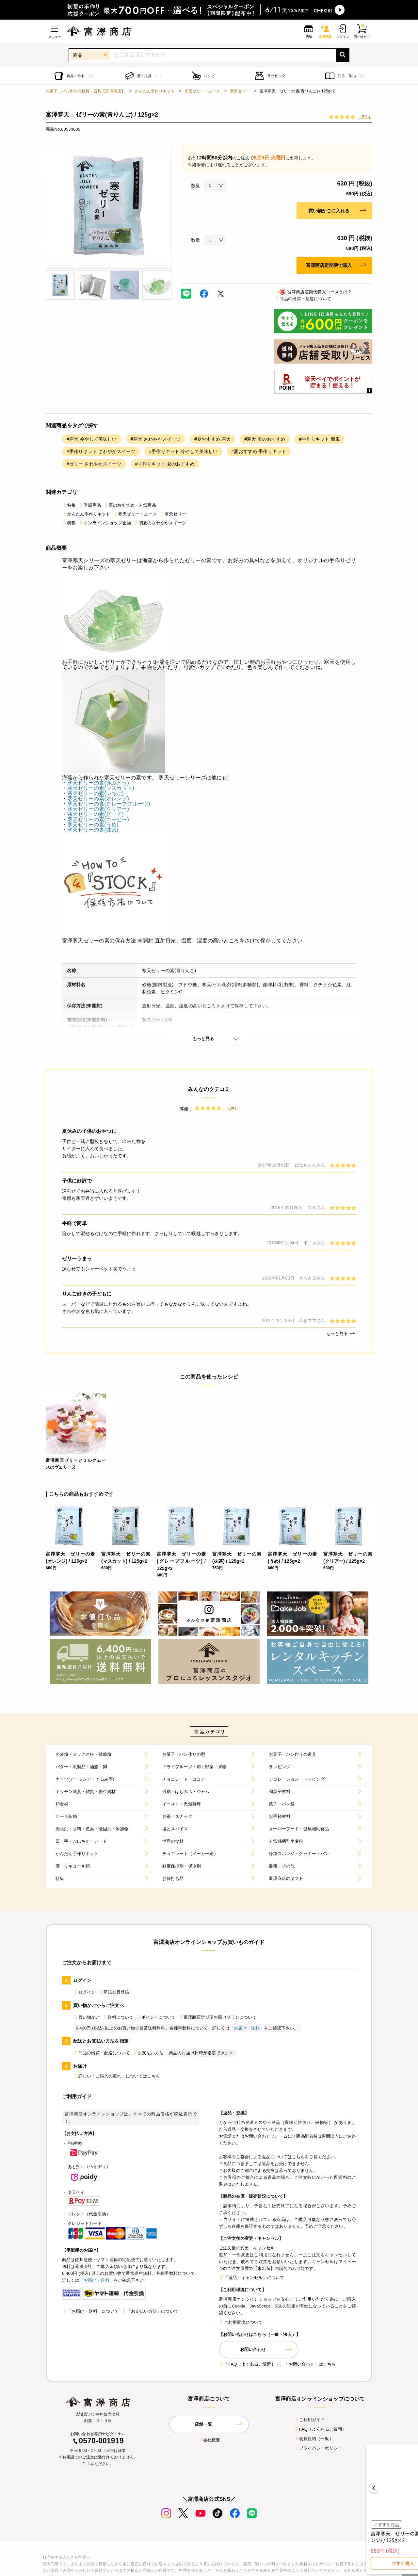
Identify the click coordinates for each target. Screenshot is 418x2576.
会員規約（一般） (313, 2438)
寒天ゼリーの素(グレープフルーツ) (108, 804)
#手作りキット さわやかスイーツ (101, 451)
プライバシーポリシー (318, 2448)
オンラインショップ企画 (104, 522)
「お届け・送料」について (90, 2311)
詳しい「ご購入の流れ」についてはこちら (116, 2076)
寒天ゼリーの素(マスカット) (100, 788)
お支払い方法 (148, 2052)
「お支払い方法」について (149, 2311)
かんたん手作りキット (155, 91)
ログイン (84, 1992)
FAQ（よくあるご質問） (320, 2429)
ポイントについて (156, 2017)
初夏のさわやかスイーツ (160, 522)
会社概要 (209, 2439)
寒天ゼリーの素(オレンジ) (98, 798)
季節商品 (89, 505)
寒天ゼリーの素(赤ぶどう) (98, 783)
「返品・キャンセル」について (251, 2277)
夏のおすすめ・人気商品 (130, 505)
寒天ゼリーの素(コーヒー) (98, 819)
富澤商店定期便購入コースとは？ (313, 291)
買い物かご (86, 2017)
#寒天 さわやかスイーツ (156, 439)
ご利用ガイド (309, 2419)
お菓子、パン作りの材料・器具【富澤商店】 (85, 91)
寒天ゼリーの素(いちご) (95, 793)
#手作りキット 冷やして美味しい (183, 451)
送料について (118, 2017)
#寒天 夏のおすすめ (264, 439)
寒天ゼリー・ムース (202, 91)
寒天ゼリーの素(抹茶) (92, 830)
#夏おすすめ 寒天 (212, 439)
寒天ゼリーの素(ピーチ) (95, 814)
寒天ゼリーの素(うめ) (92, 824)
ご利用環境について (241, 2322)
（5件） (365, 117)
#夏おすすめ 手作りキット (259, 451)
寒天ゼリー (240, 91)
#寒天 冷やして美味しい (92, 439)
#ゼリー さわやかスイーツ (94, 463)
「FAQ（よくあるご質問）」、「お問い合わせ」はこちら (277, 2364)
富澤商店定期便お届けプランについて (217, 2017)
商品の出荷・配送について (302, 298)
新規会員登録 (113, 1992)
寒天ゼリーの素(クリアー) (98, 809)
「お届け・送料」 (247, 2028)
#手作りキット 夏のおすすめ (165, 463)
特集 (69, 505)
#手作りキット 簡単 (319, 439)
